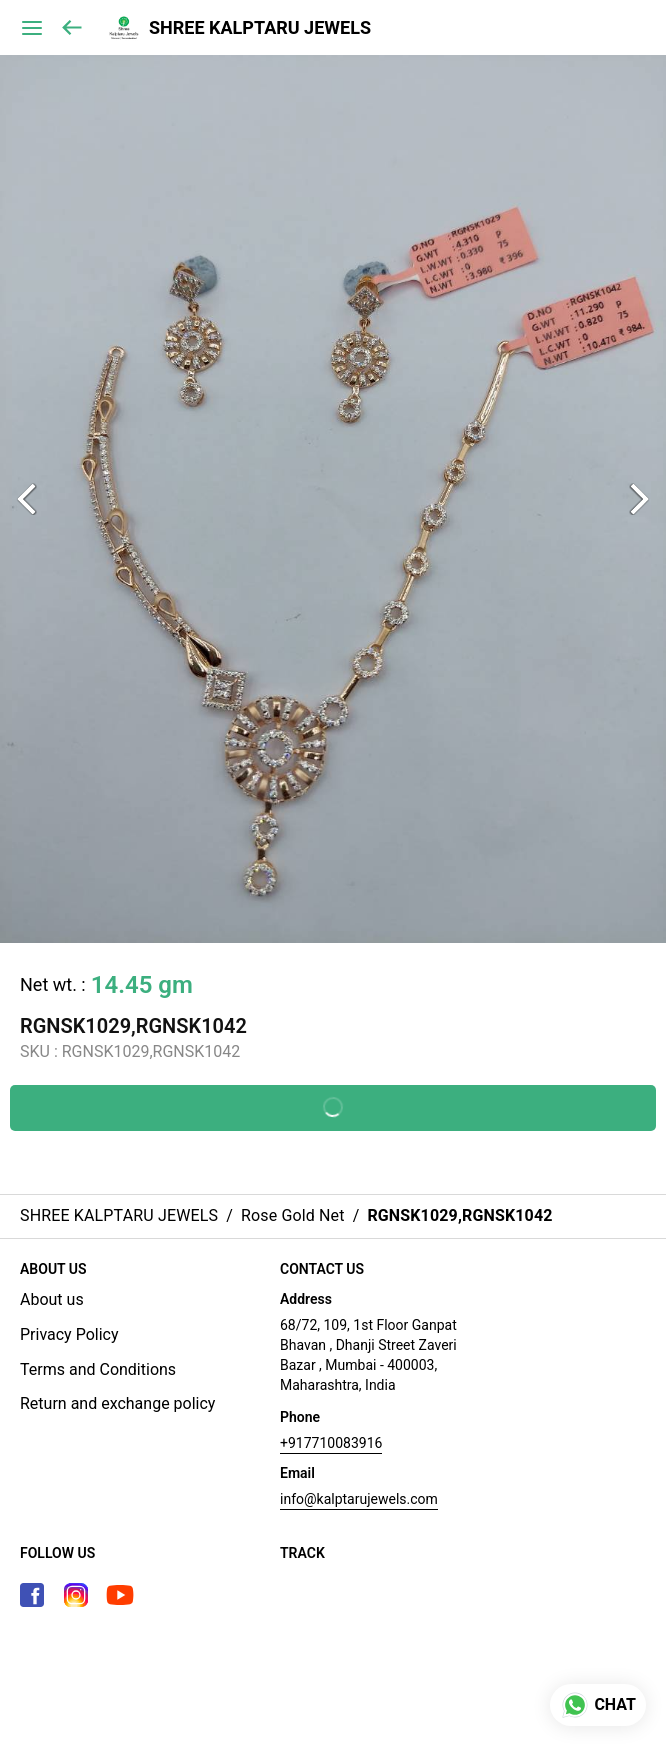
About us (52, 1299)
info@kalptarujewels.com (359, 1499)
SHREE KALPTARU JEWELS (260, 28)
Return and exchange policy (117, 1403)
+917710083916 (331, 1443)
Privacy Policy (69, 1334)
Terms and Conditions (98, 1369)
